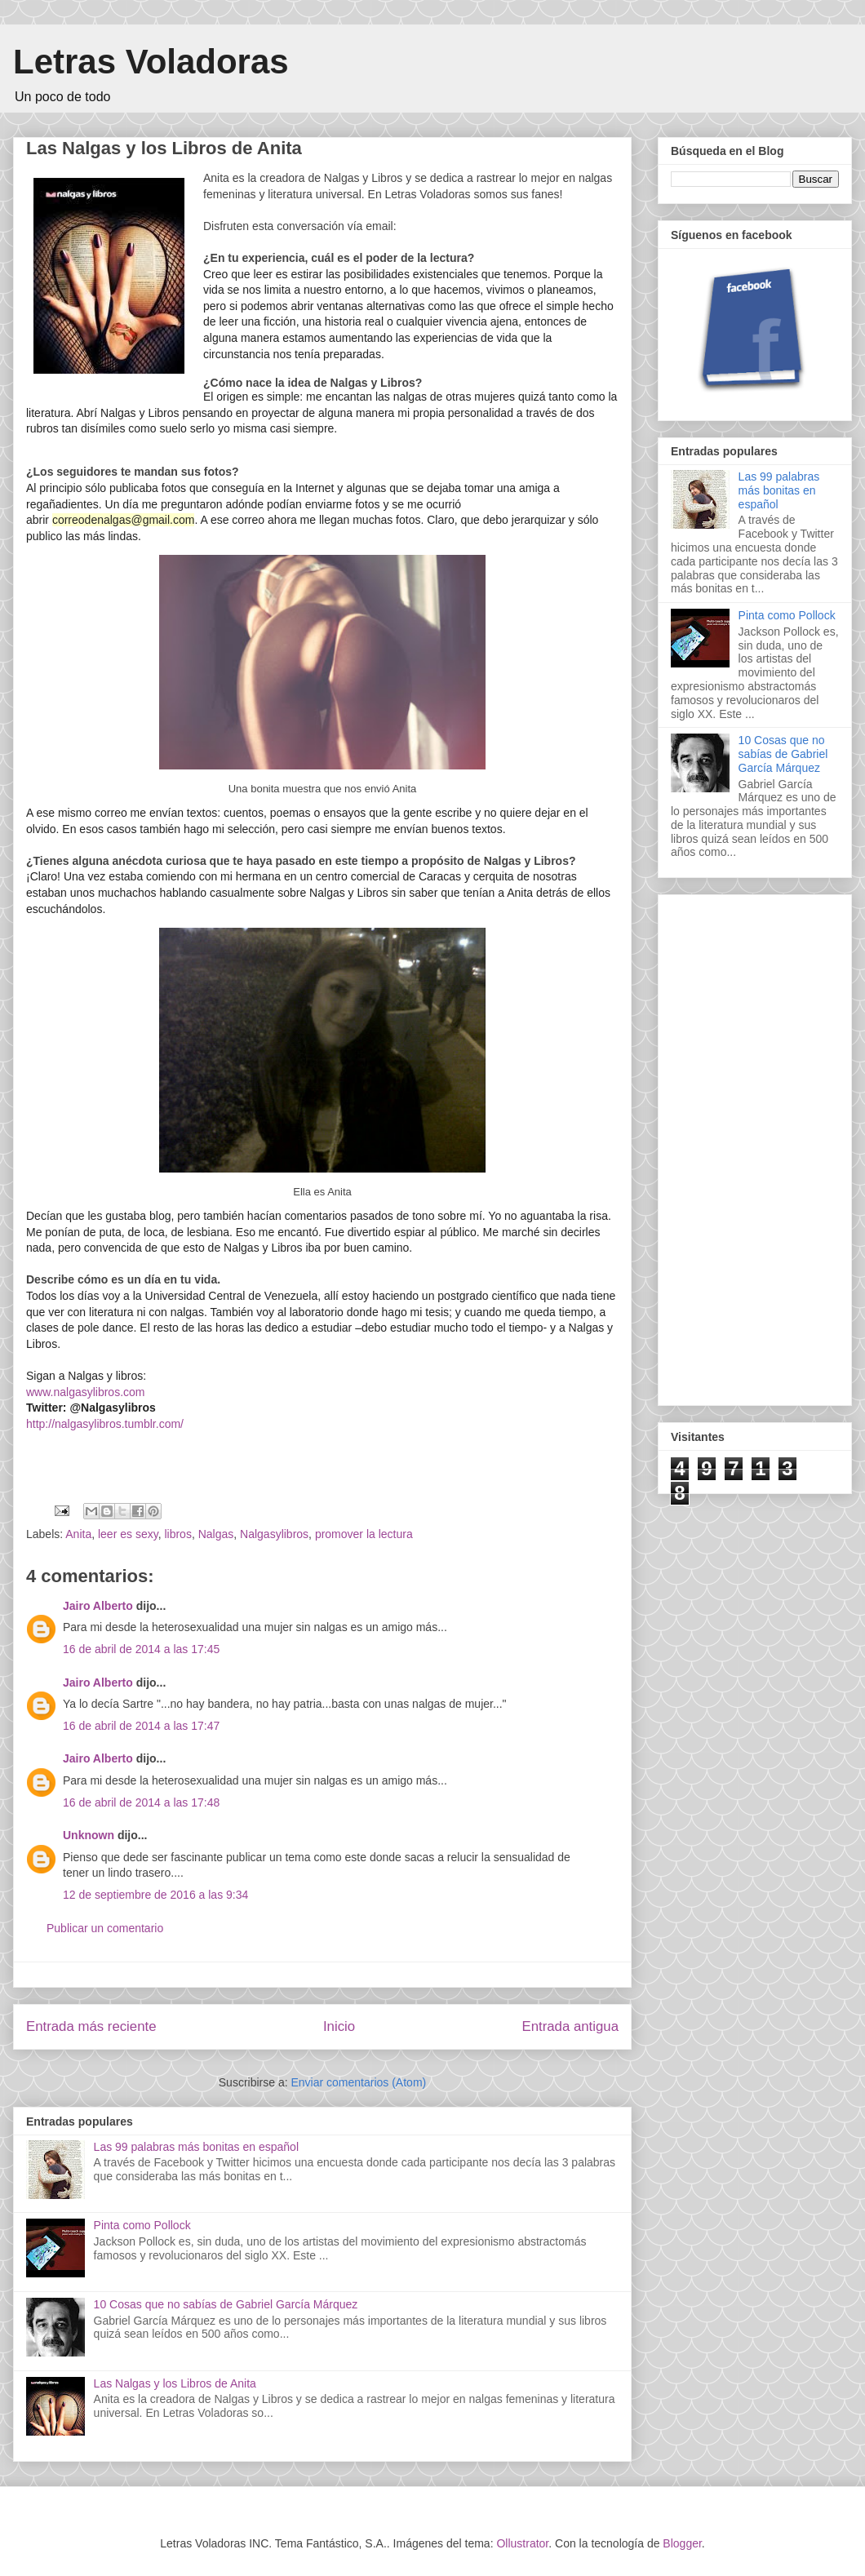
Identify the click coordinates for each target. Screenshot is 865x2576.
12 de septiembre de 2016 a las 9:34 (155, 1894)
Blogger (682, 2543)
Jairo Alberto (98, 1605)
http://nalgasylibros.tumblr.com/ (105, 1423)
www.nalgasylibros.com (85, 1392)
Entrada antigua (570, 2026)
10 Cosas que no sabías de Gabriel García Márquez (226, 2304)
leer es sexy (128, 1534)
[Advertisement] (738, 1145)
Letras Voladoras (151, 61)
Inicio (339, 2026)
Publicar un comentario (105, 1928)
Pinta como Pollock (142, 2225)
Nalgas (216, 1534)
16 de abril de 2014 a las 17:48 (141, 1802)
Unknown (88, 1835)
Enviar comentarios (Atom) (358, 2082)
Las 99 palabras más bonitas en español (196, 2146)
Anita (78, 1534)
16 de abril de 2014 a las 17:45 (141, 1649)
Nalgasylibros (274, 1534)
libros (177, 1534)
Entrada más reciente (91, 2026)
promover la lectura (364, 1534)
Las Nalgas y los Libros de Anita (175, 2383)
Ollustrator (522, 2543)
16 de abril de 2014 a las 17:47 (141, 1725)
